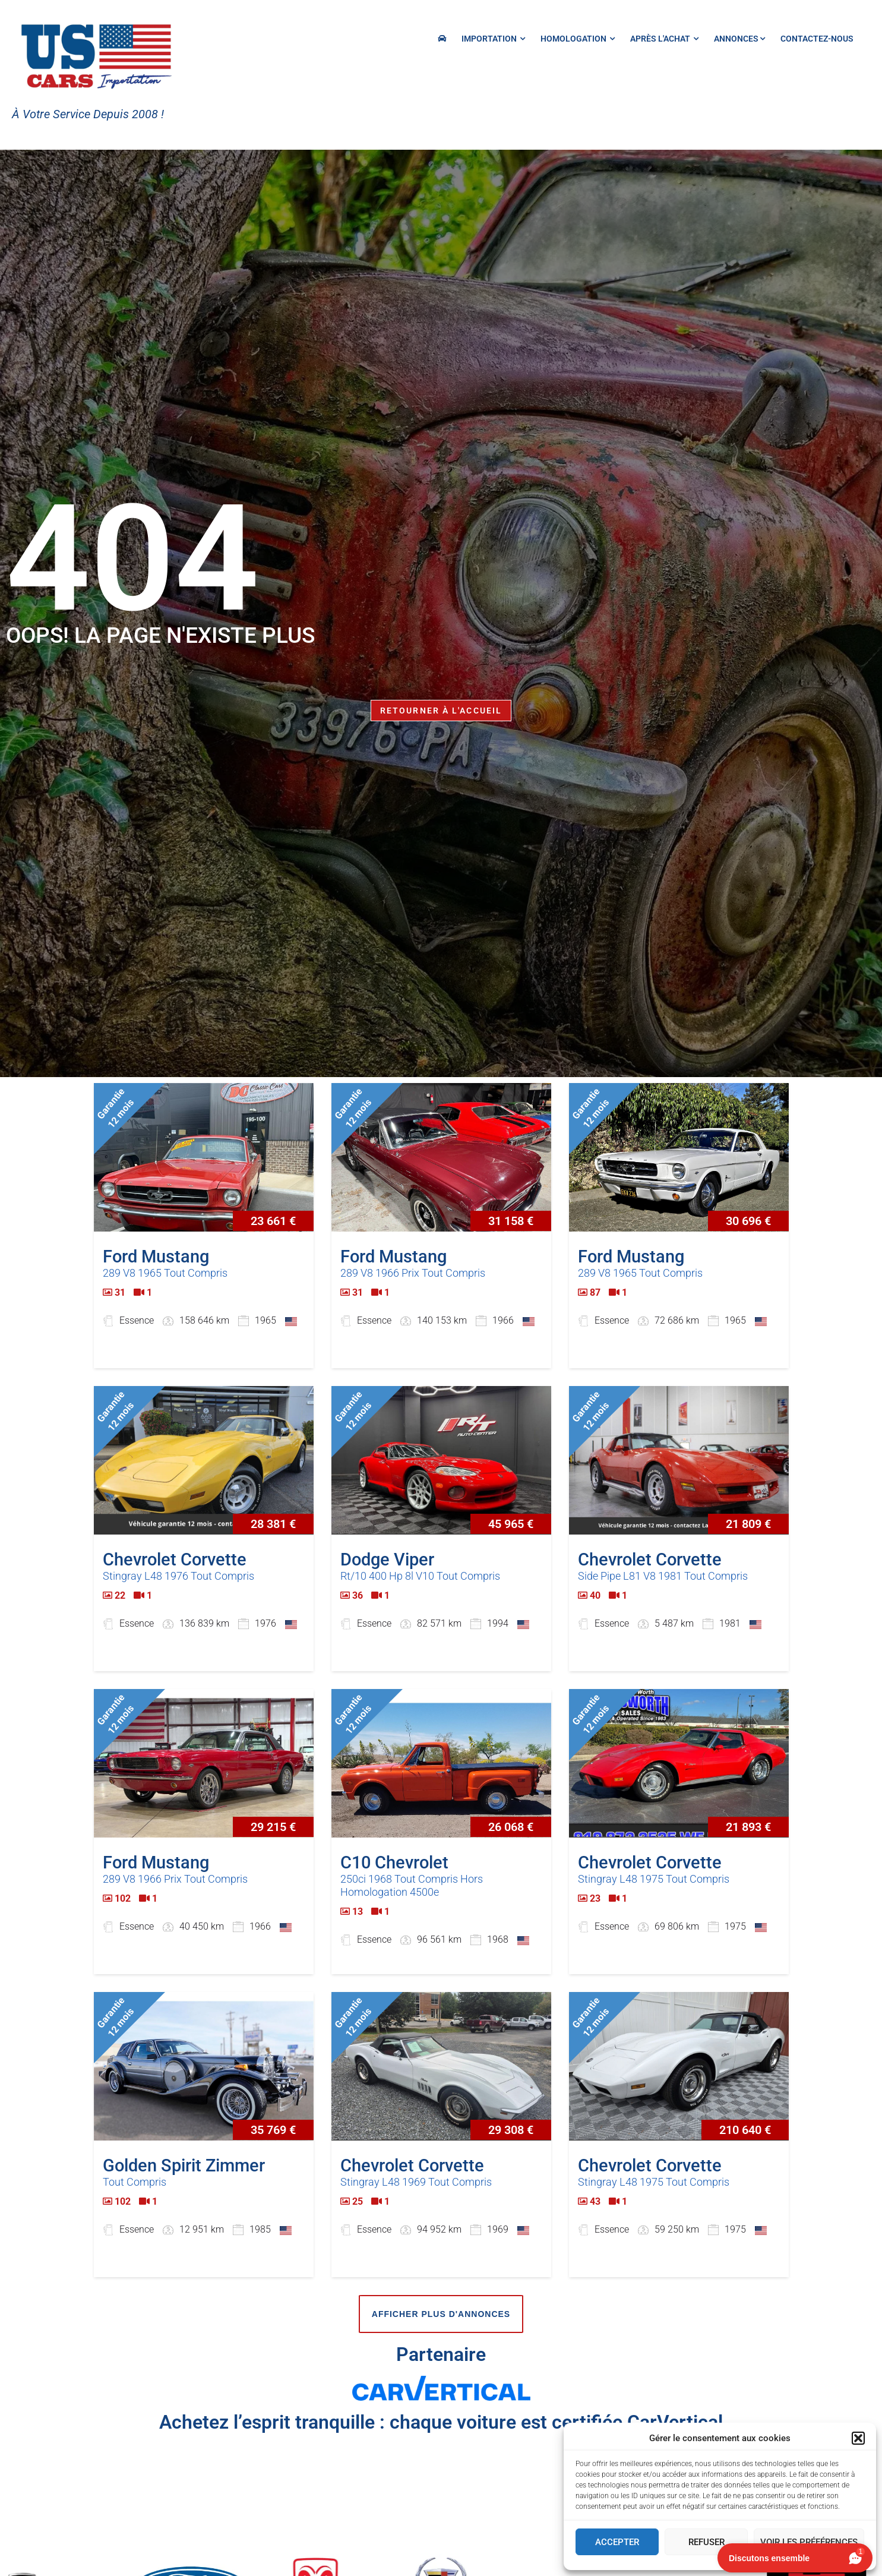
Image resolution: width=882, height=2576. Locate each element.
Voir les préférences (809, 2542)
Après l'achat (664, 38)
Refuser (706, 2542)
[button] (858, 2438)
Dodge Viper (387, 1559)
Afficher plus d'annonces (441, 2314)
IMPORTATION (493, 38)
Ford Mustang (156, 1256)
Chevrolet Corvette (174, 1559)
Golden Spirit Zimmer (184, 2165)
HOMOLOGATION (577, 38)
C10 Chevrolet (394, 1862)
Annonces (739, 38)
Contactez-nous (816, 38)
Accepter (617, 2542)
